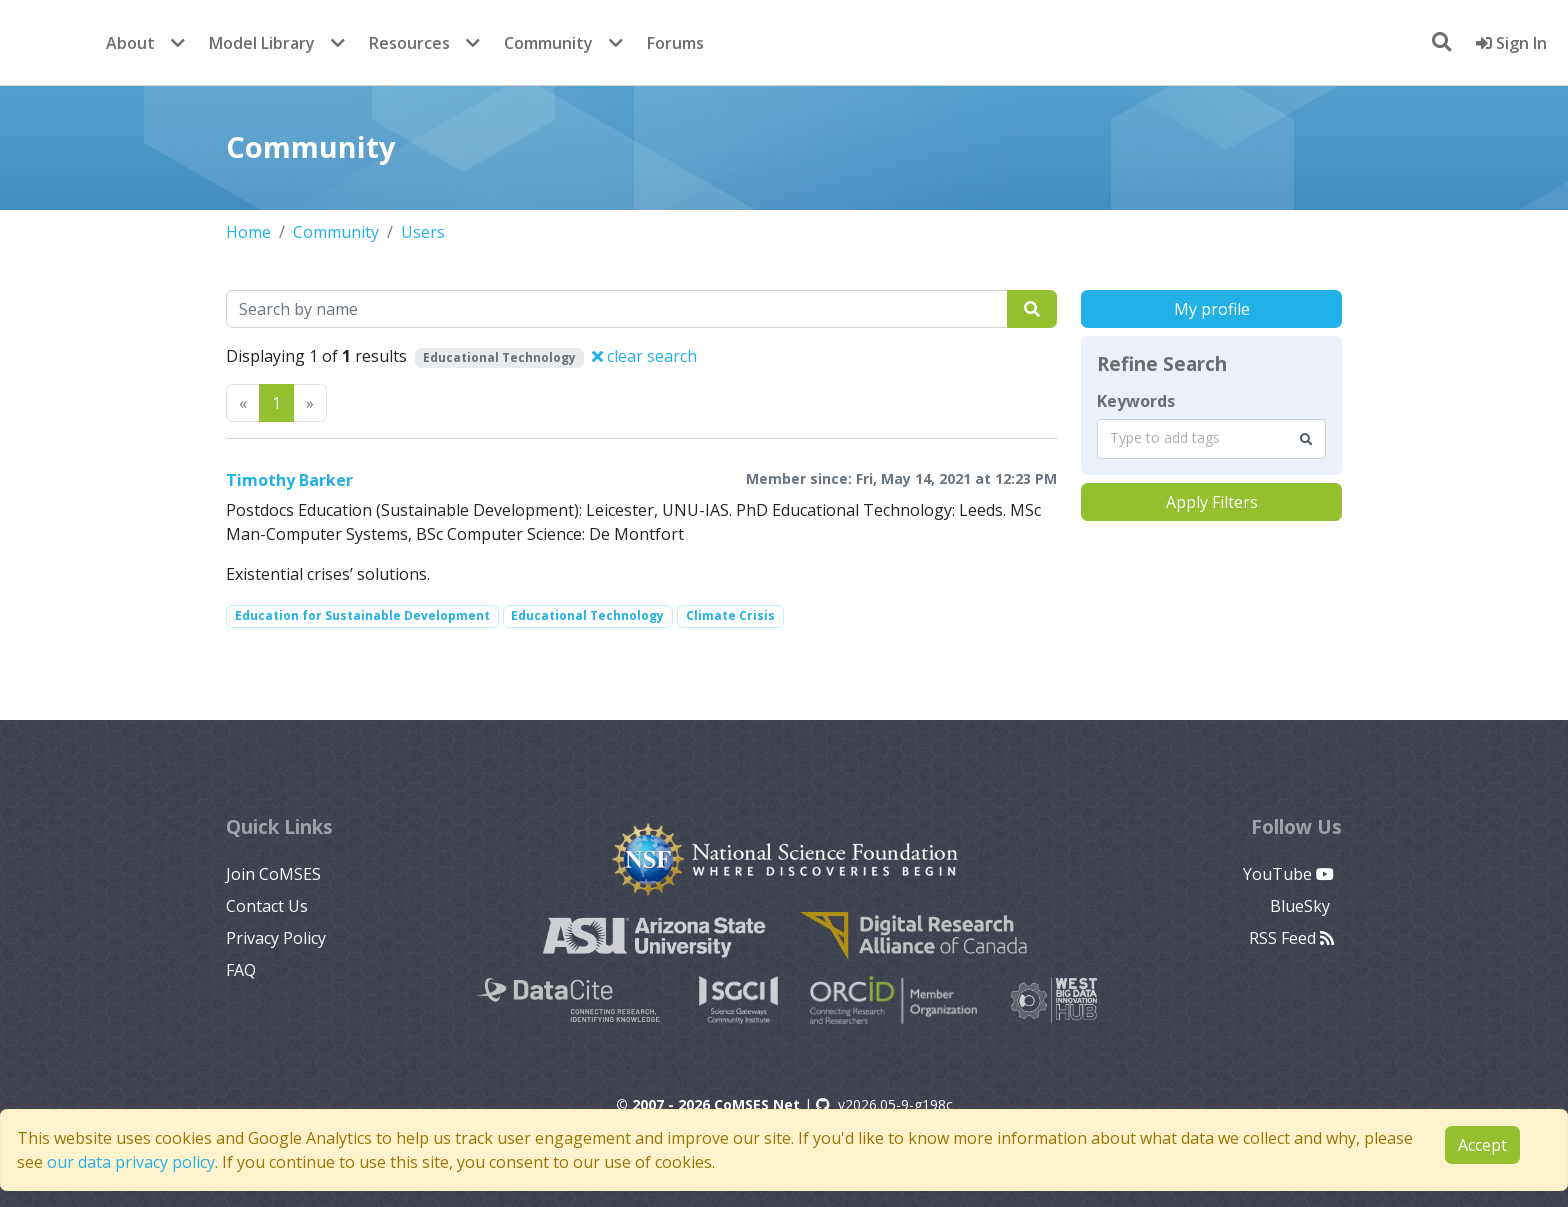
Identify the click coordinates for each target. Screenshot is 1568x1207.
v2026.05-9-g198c (884, 1104)
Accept (1482, 1145)
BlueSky (1302, 906)
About (130, 43)
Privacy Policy (276, 938)
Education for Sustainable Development (362, 615)
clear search (644, 356)
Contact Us (267, 906)
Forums (675, 43)
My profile (1212, 309)
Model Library (262, 43)
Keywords (1136, 401)
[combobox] (1211, 439)
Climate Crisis (730, 615)
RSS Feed (1291, 938)
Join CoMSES (273, 874)
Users (423, 232)
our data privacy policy (131, 1162)
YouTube (1288, 874)
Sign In (1511, 43)
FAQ (241, 970)
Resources (409, 43)
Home (248, 232)
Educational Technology (587, 615)
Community (548, 43)
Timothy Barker (289, 480)
